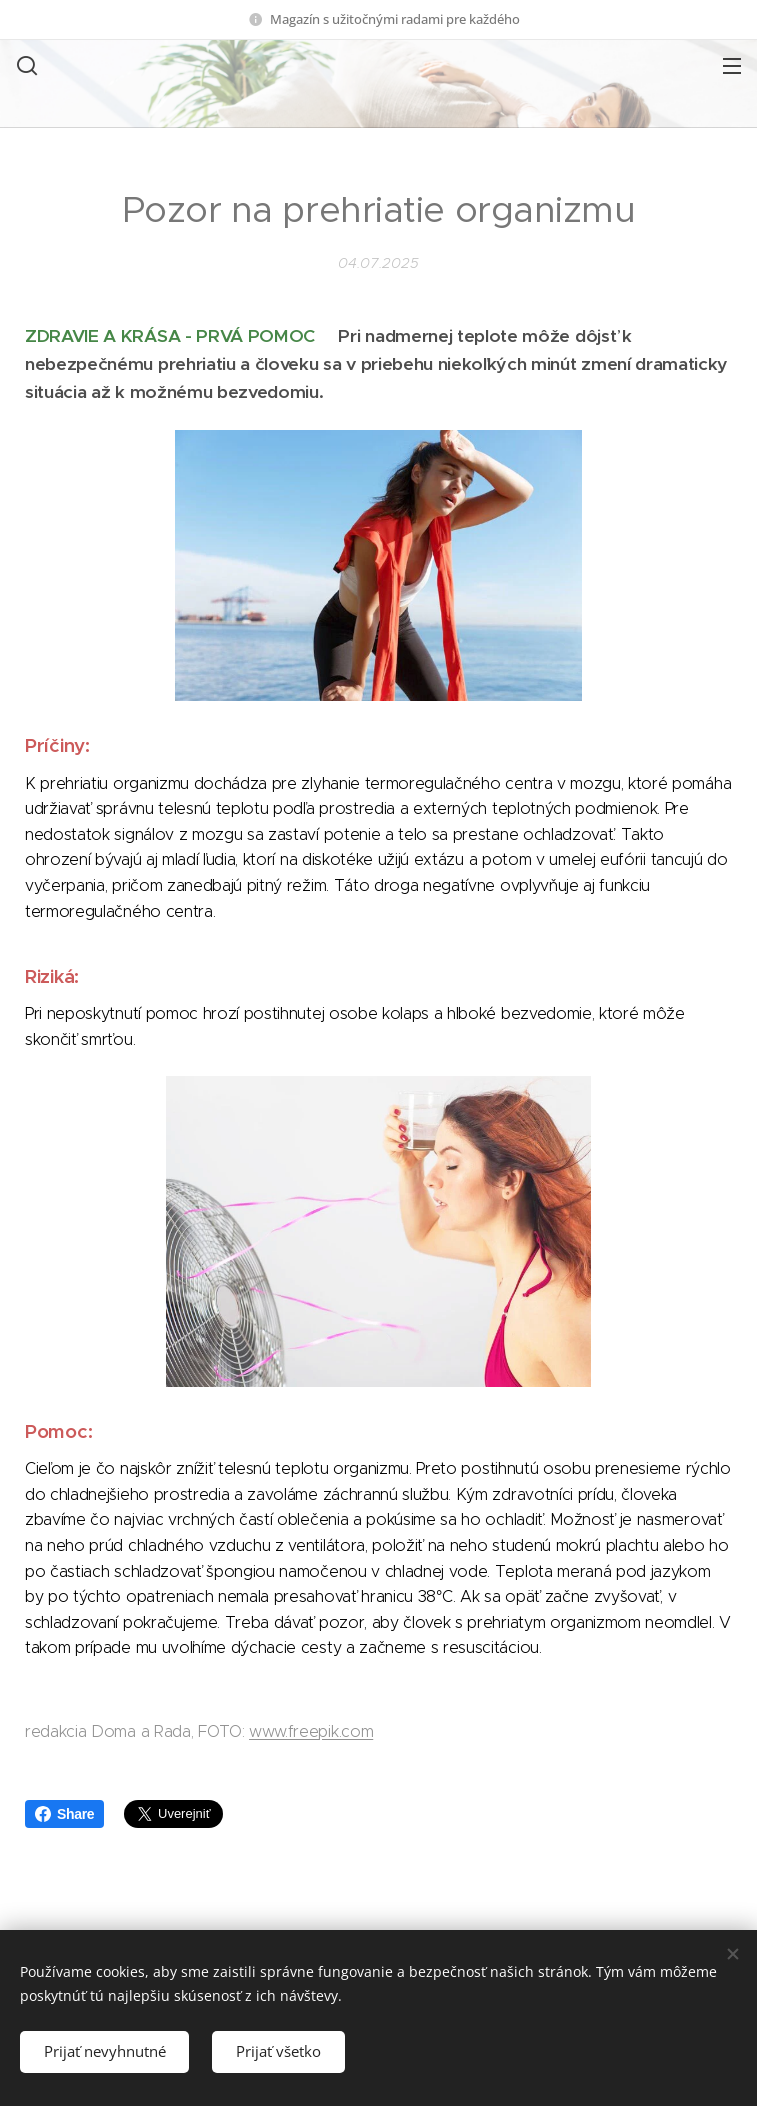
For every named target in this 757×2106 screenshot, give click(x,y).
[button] (25, 65)
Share (64, 1814)
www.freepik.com (311, 1731)
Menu (732, 66)
